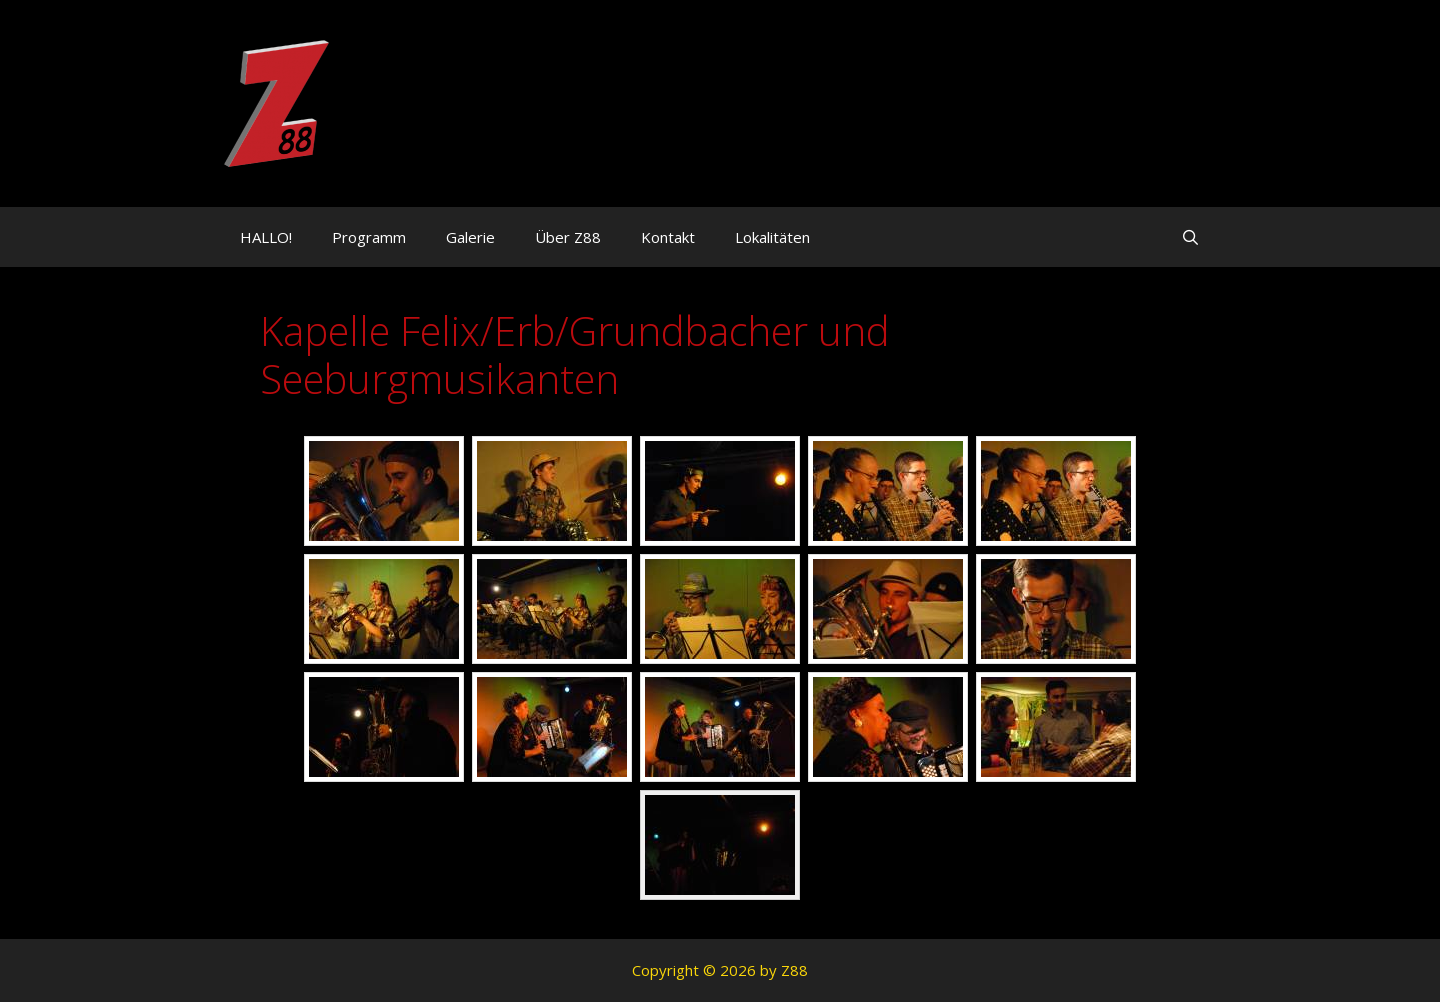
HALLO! (266, 237)
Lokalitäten (772, 237)
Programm (369, 237)
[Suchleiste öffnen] (1190, 237)
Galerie (470, 237)
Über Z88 (568, 237)
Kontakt (668, 237)
